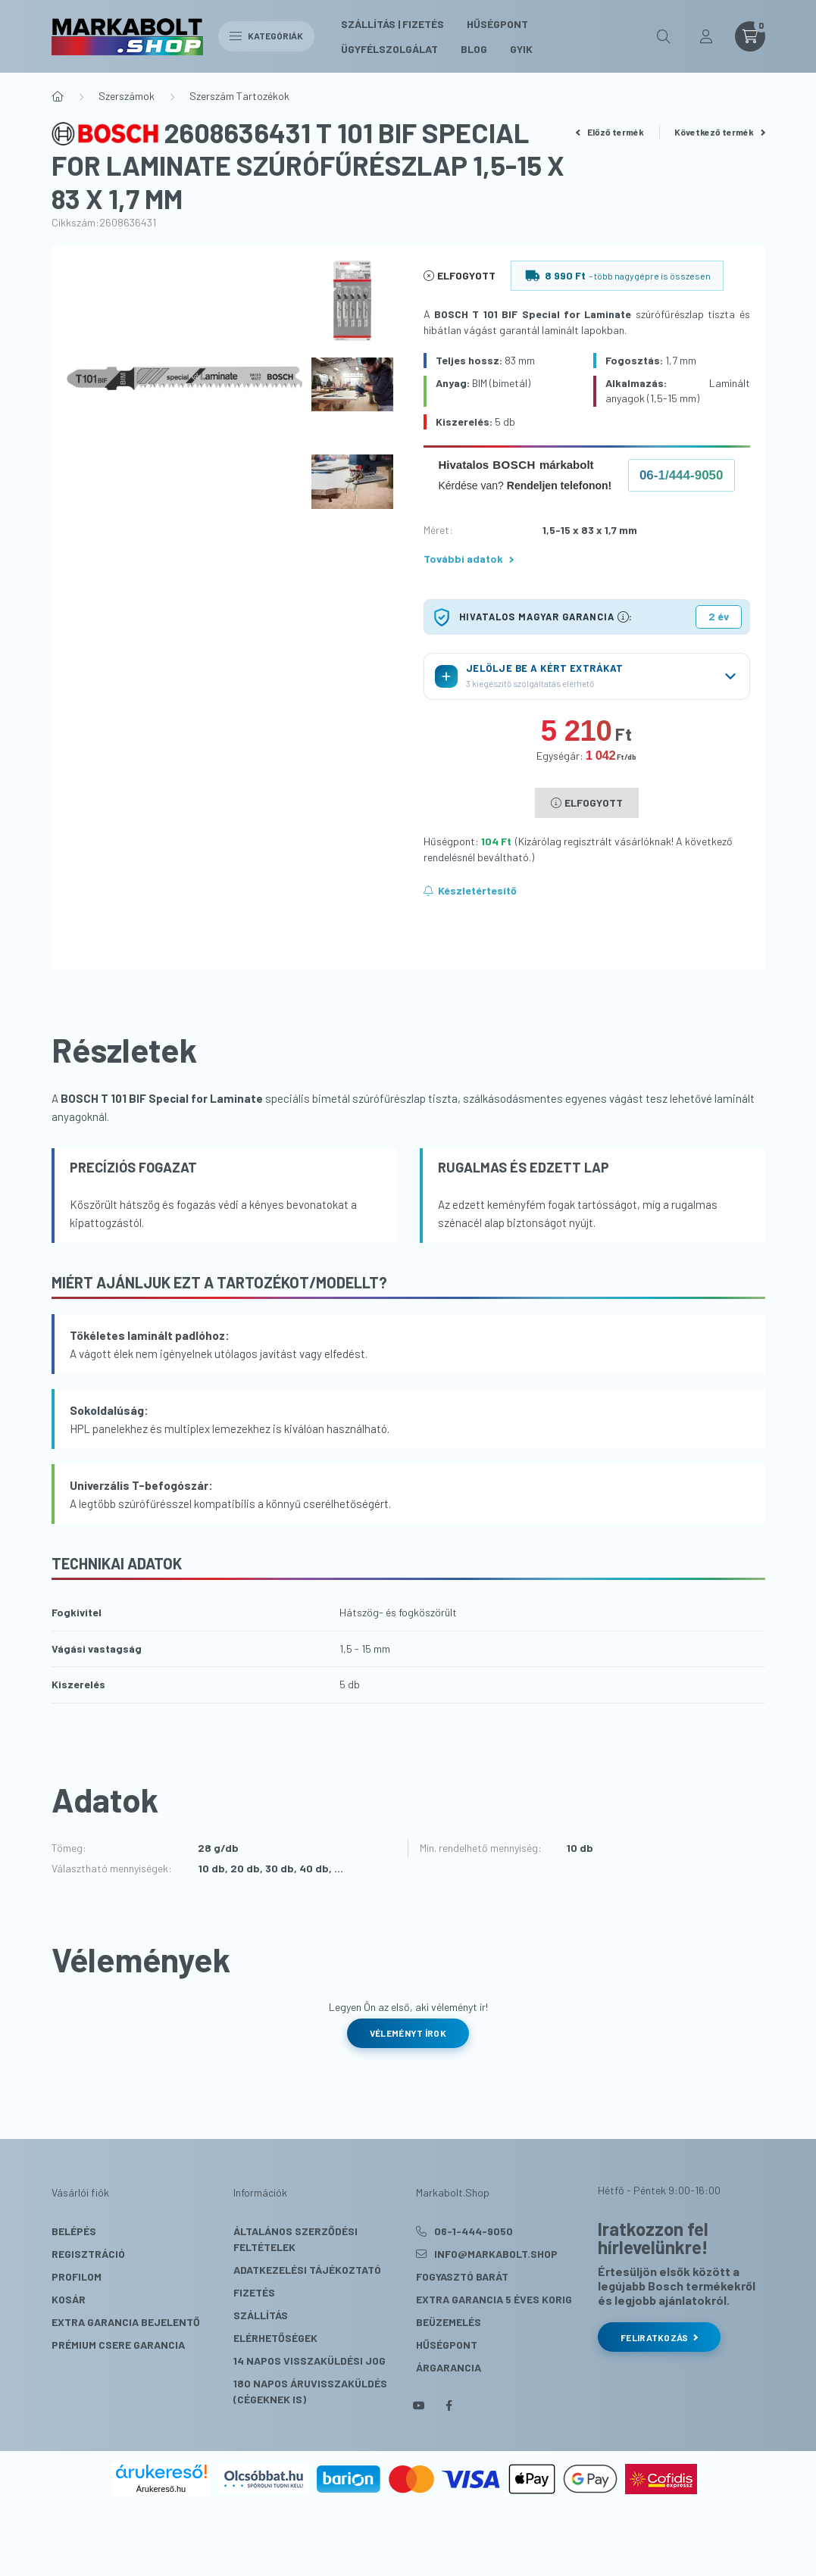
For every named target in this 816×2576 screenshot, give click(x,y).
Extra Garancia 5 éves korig (494, 2299)
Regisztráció (88, 2253)
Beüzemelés (448, 2321)
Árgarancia (448, 2367)
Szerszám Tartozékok (239, 95)
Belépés (74, 2231)
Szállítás (260, 2315)
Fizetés (254, 2292)
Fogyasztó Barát (462, 2276)
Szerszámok (126, 95)
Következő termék (719, 131)
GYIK (521, 48)
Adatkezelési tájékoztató (307, 2269)
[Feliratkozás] (470, 890)
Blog (474, 48)
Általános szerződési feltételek (295, 2239)
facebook (449, 2405)
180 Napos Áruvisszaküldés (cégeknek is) (310, 2391)
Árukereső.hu (161, 2488)
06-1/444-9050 (681, 475)
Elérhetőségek (275, 2337)
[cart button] (750, 36)
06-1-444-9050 (473, 2231)
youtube (419, 2405)
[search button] (664, 36)
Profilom (77, 2276)
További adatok (469, 558)
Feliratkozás (659, 2337)
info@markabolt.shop (496, 2253)
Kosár (69, 2299)
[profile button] (706, 36)
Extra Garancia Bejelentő (126, 2321)
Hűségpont (497, 23)
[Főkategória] (58, 96)
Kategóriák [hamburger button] (266, 35)
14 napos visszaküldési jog (309, 2360)
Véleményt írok (408, 2033)
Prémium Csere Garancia (118, 2344)
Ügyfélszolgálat (389, 48)
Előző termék (610, 131)
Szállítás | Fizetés (392, 23)
